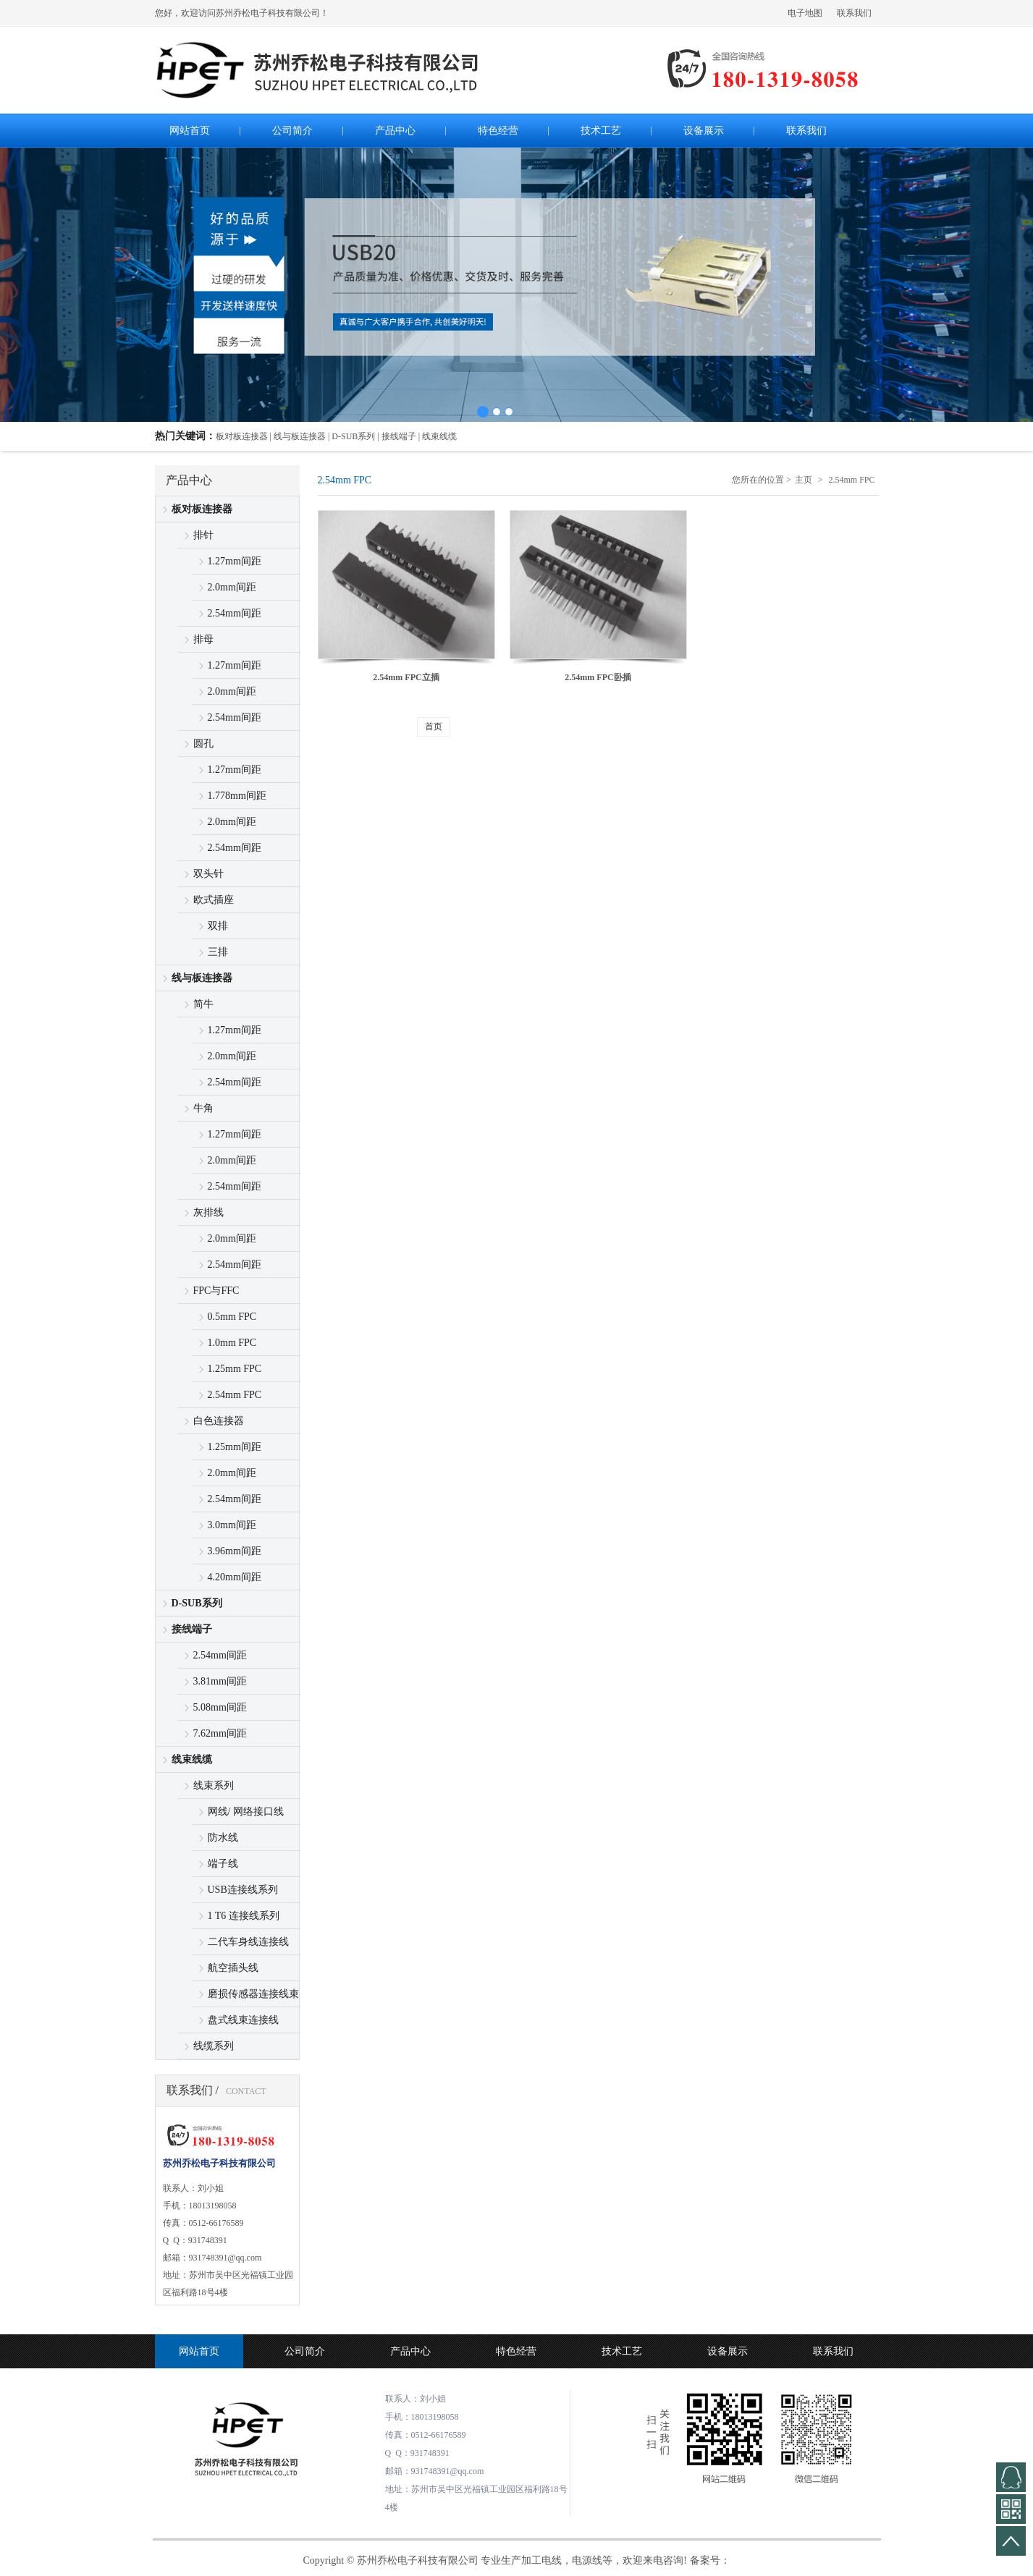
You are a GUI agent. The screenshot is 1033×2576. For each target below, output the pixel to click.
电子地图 (805, 13)
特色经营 (516, 2351)
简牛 (203, 1004)
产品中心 (410, 2351)
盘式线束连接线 (243, 2019)
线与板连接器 (202, 978)
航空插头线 (233, 1967)
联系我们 (854, 13)
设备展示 (727, 2351)
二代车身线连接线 (248, 1941)
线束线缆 (192, 1759)
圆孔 (203, 743)
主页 (803, 480)
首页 (433, 726)
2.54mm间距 (234, 613)
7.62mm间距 (220, 1733)
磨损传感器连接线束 (253, 1993)
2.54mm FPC (235, 1394)
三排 (218, 951)
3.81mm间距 (220, 1681)
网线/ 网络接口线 (246, 1811)
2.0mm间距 (232, 587)
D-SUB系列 (197, 1603)
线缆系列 (213, 2046)
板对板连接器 (202, 509)
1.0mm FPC (232, 1342)
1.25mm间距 (234, 1446)
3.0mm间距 (232, 1525)
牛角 (203, 1108)
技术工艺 (622, 2351)
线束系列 (213, 1785)
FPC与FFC (216, 1290)
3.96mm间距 (234, 1551)
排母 (203, 639)
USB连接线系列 (243, 1889)
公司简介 (304, 2351)
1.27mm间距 (234, 561)
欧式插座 (213, 899)
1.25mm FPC (235, 1368)
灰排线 (208, 1212)
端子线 (223, 1863)
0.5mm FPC (232, 1316)
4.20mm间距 (234, 1577)
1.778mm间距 (237, 795)
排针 (203, 535)
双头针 (208, 873)
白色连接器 (218, 1420)
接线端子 (192, 1629)
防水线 (223, 1837)
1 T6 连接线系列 (243, 1915)
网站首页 (199, 2351)
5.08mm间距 (220, 1707)
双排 (218, 925)
